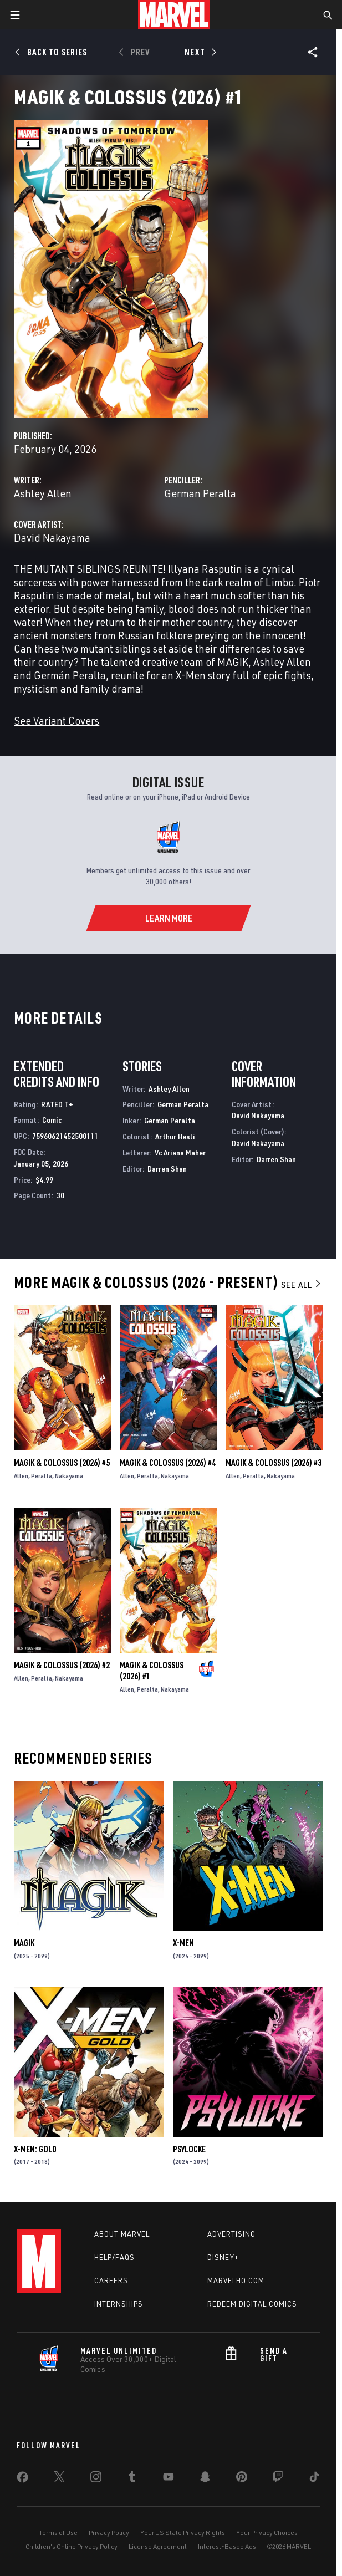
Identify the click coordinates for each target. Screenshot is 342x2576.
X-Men (183, 1942)
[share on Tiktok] (314, 2479)
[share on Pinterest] (241, 2479)
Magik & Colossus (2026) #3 (273, 1462)
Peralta (41, 1476)
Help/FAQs (114, 2257)
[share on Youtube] (168, 2479)
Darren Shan (167, 1168)
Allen (21, 1476)
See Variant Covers (56, 720)
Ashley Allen (43, 493)
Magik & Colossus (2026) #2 (62, 1665)
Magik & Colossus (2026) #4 (168, 1462)
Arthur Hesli (175, 1136)
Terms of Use (58, 2532)
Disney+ (223, 2257)
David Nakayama (52, 537)
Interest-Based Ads (227, 2546)
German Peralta (200, 493)
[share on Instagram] (95, 2479)
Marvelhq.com (235, 2280)
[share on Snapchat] (205, 2479)
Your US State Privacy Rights (182, 2532)
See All (301, 1284)
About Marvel (122, 2233)
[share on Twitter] (59, 2479)
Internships (118, 2303)
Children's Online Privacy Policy (71, 2546)
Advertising (231, 2233)
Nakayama (69, 1476)
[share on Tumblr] (131, 2479)
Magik (24, 1942)
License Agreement (158, 2546)
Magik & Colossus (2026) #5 (62, 1462)
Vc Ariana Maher (180, 1152)
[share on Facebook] (22, 2479)
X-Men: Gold (35, 2149)
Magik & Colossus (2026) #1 (151, 1670)
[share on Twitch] (277, 2479)
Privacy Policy (109, 2532)
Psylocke (189, 2149)
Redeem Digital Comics (252, 2303)
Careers (111, 2280)
